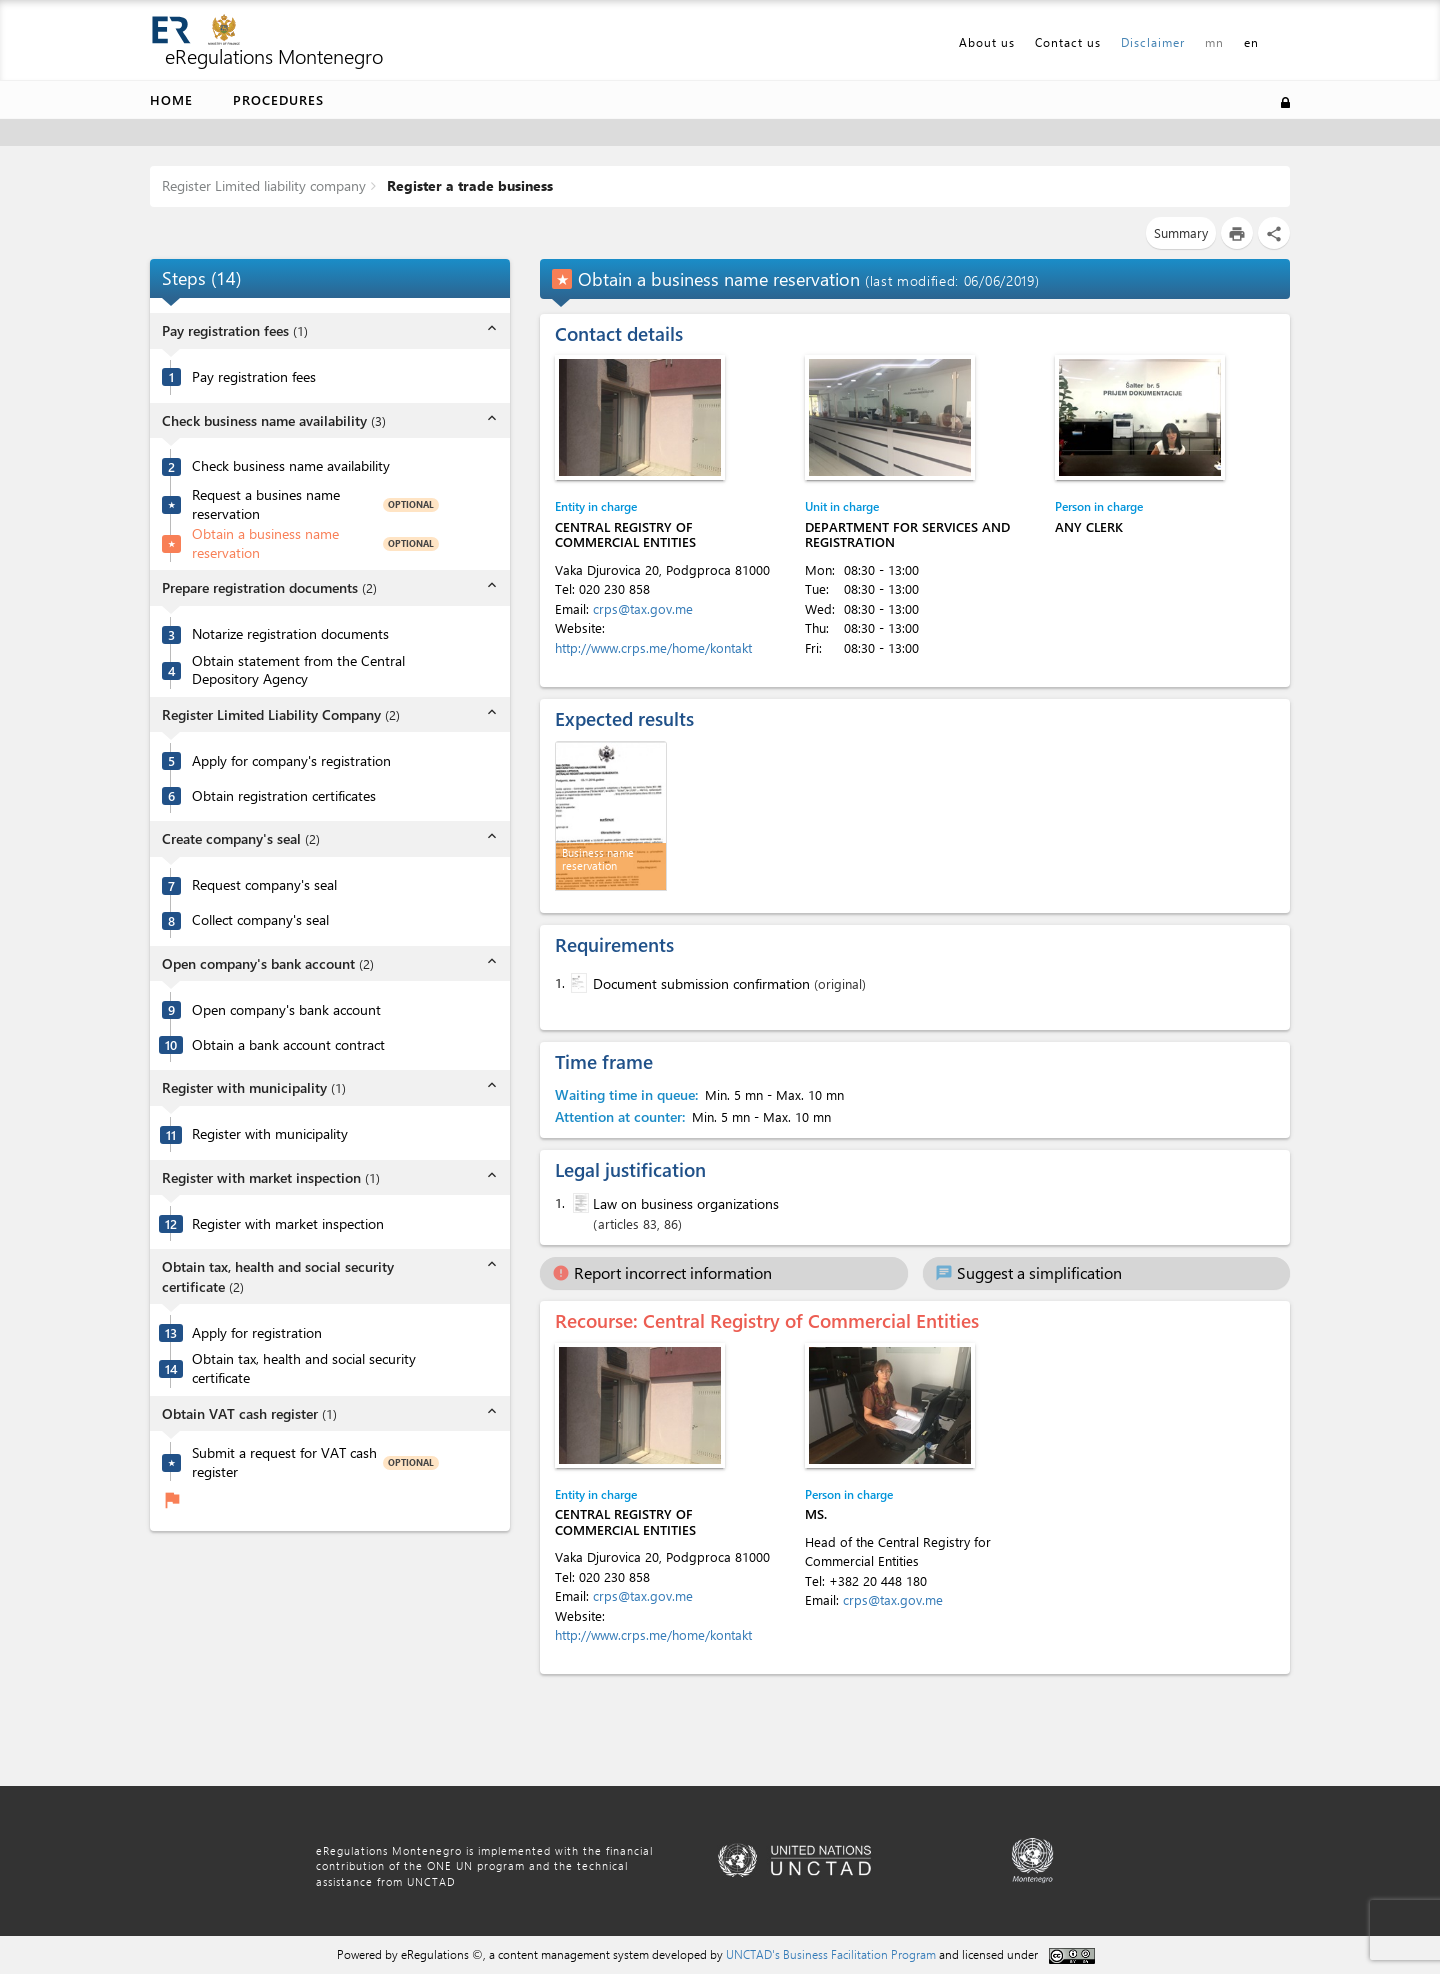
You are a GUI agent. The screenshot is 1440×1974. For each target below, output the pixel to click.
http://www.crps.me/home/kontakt (653, 647)
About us (987, 42)
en (1251, 42)
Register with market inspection (288, 1224)
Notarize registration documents (290, 634)
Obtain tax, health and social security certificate (304, 1368)
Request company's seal (264, 885)
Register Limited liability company (264, 185)
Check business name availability (291, 466)
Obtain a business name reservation (265, 543)
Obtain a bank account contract (288, 1045)
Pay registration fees (254, 377)
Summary (1181, 232)
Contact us (1068, 42)
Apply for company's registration (291, 761)
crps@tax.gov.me (643, 608)
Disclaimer (1153, 42)
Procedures (278, 99)
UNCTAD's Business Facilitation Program (831, 1954)
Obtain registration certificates (284, 796)
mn (1214, 42)
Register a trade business (468, 185)
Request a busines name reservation (266, 504)
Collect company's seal (260, 920)
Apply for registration (257, 1333)
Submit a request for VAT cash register (284, 1462)
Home (171, 99)
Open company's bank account (286, 1010)
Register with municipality (270, 1134)
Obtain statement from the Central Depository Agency (298, 670)
